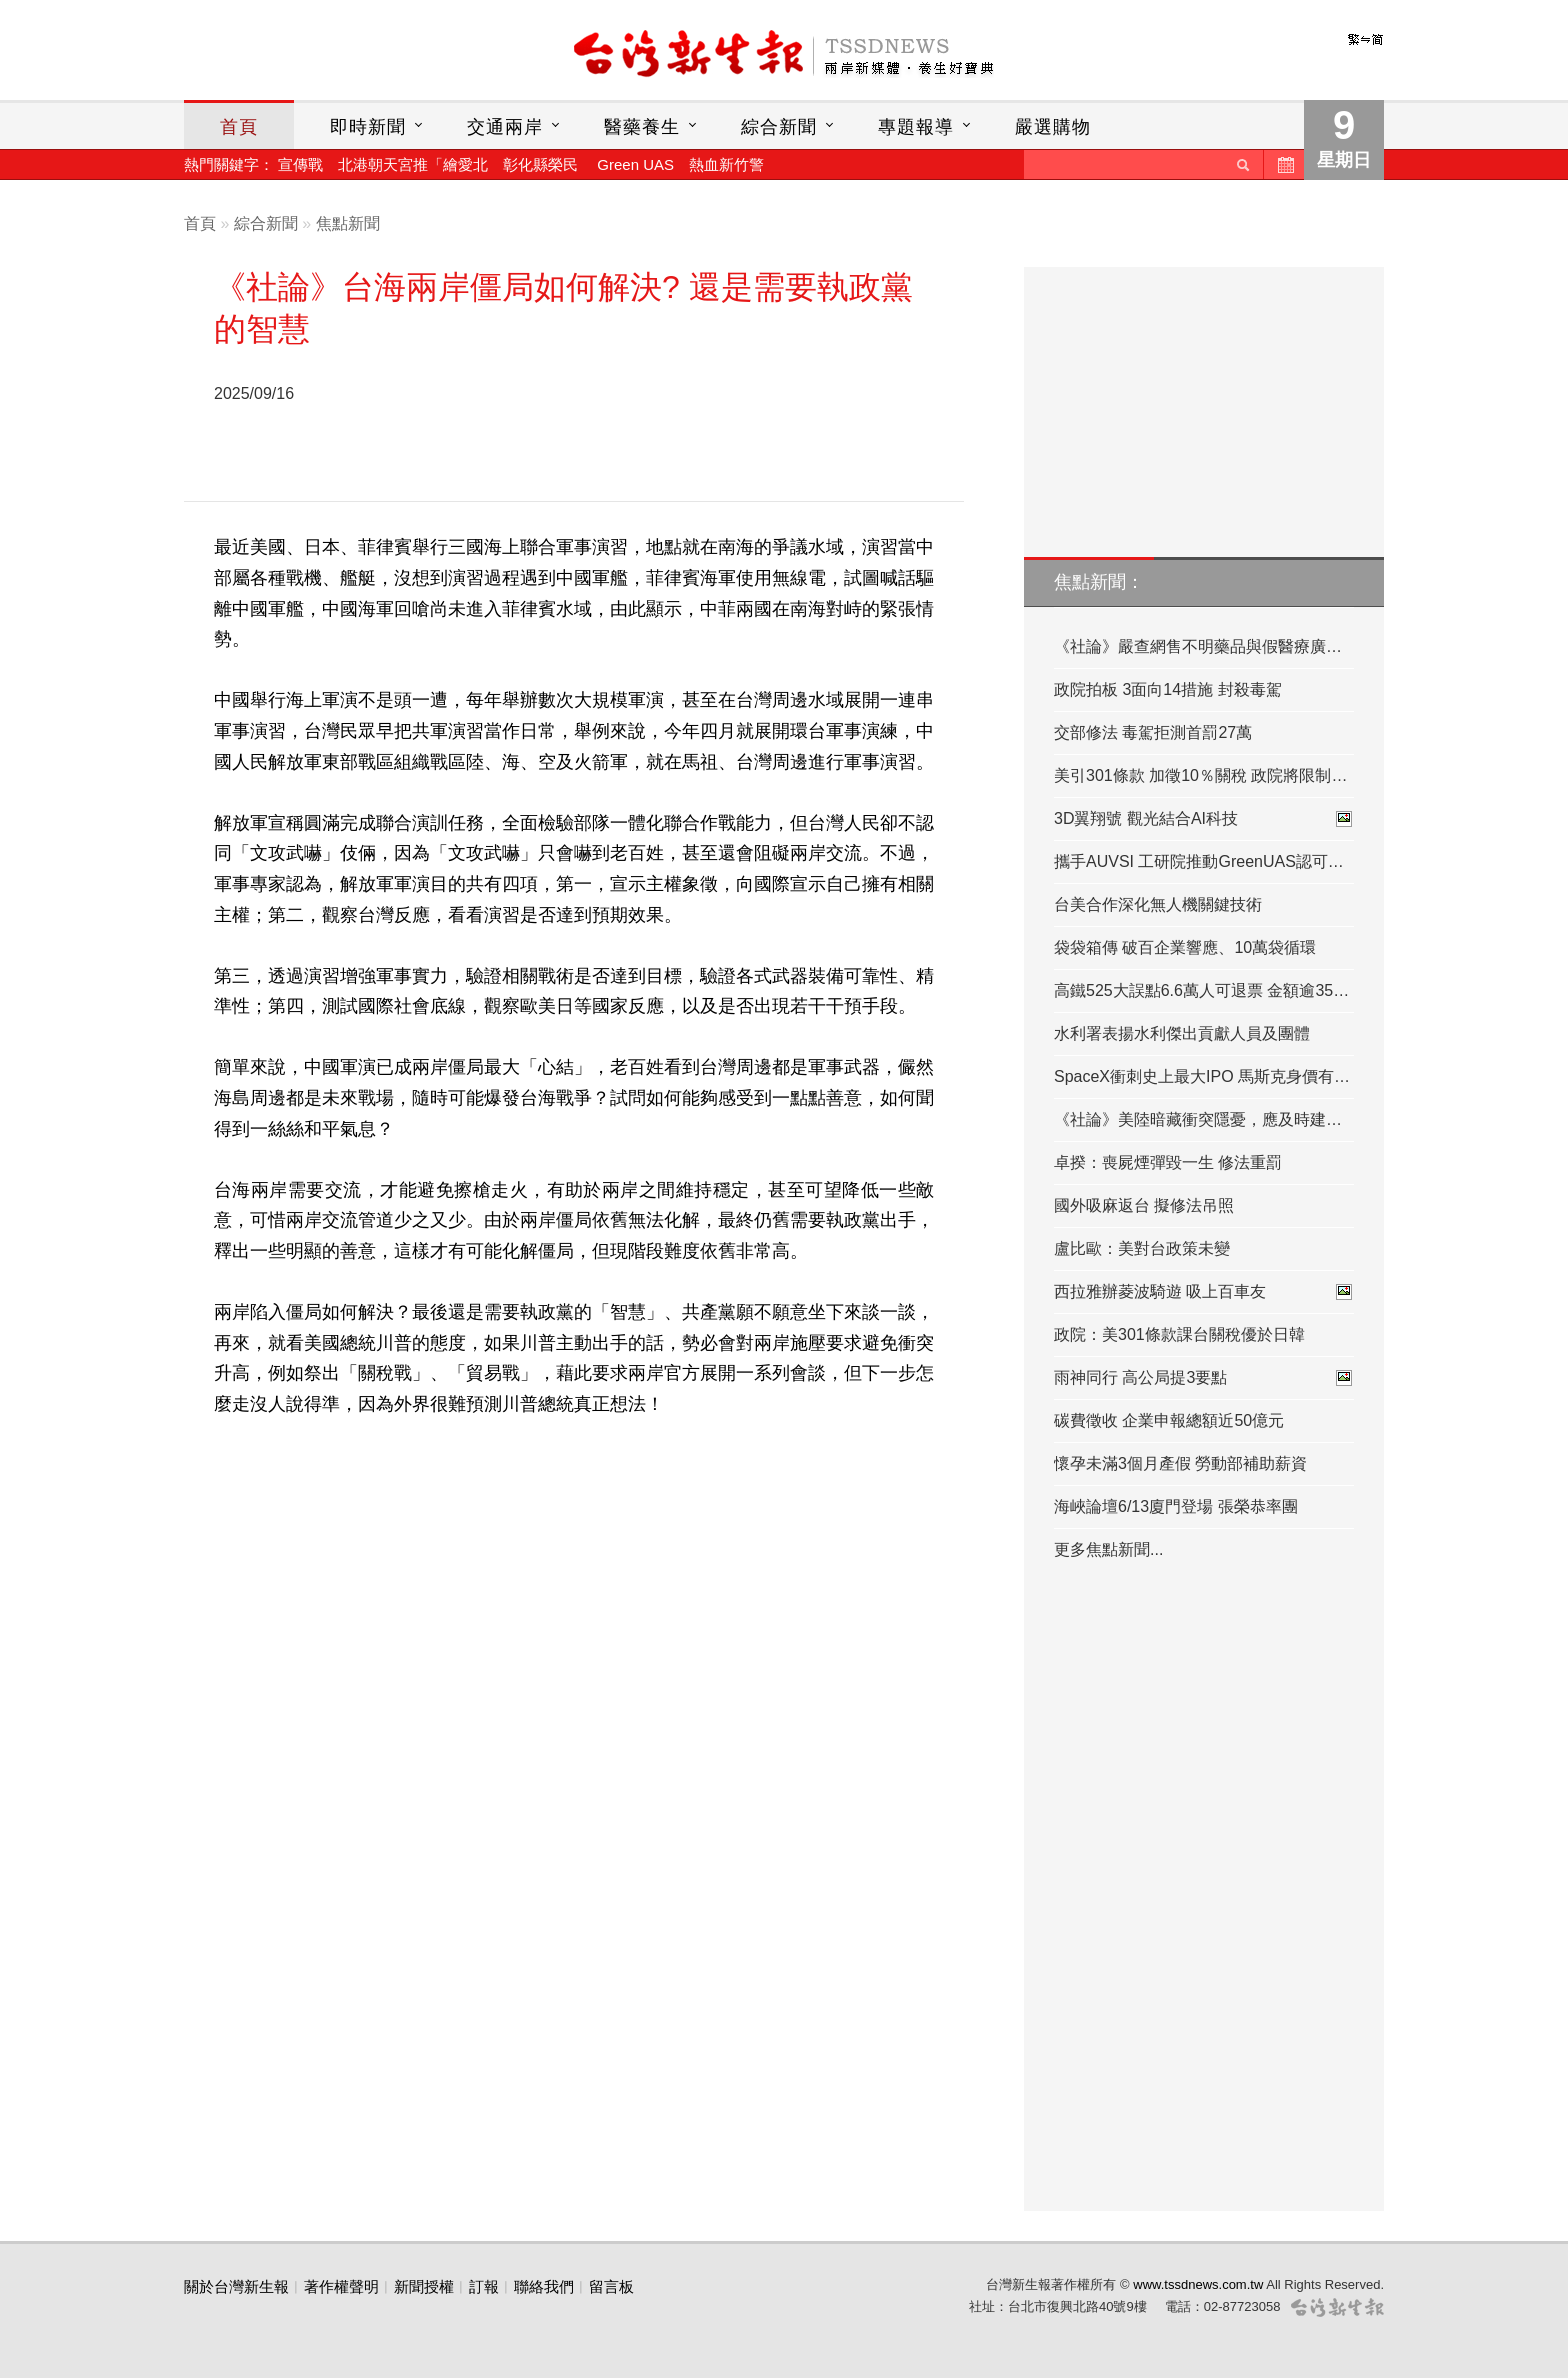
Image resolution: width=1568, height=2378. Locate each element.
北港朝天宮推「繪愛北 (413, 164)
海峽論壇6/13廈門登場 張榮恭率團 (1176, 1506)
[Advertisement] (629, 430)
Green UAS (635, 164)
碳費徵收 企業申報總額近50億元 (1169, 1420)
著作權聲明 (341, 2286)
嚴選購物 (1053, 127)
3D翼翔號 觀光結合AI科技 (1204, 819)
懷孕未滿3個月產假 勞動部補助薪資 (1180, 1463)
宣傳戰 (300, 164)
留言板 (611, 2286)
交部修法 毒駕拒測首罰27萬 (1153, 732)
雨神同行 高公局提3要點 (1204, 1378)
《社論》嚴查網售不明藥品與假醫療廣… (1198, 646)
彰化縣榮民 (540, 164)
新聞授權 (424, 2286)
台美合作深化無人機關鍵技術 (1158, 904)
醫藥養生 (642, 127)
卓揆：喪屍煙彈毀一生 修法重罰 (1168, 1162)
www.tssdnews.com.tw (1198, 2284)
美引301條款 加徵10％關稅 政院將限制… (1200, 775)
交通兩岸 (505, 127)
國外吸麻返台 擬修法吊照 (1144, 1205)
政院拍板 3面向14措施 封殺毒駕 (1168, 689)
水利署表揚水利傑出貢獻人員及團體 (1182, 1033)
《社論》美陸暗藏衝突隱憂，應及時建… (1198, 1119)
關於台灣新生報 (236, 2286)
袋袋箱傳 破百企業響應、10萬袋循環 (1185, 947)
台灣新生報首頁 (784, 55)
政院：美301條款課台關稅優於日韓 (1179, 1334)
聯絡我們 (544, 2286)
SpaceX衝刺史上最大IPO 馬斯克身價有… (1202, 1076)
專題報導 (916, 127)
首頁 (239, 127)
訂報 (484, 2286)
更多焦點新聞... (1108, 1549)
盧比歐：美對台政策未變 (1142, 1248)
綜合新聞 (779, 127)
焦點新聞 (348, 223)
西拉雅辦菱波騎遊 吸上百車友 (1204, 1292)
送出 (1243, 164)
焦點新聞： (1099, 582)
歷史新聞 (1284, 164)
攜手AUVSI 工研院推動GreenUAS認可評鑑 (1204, 861)
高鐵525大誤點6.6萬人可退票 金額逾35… (1201, 990)
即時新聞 (368, 127)
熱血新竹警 (726, 164)
